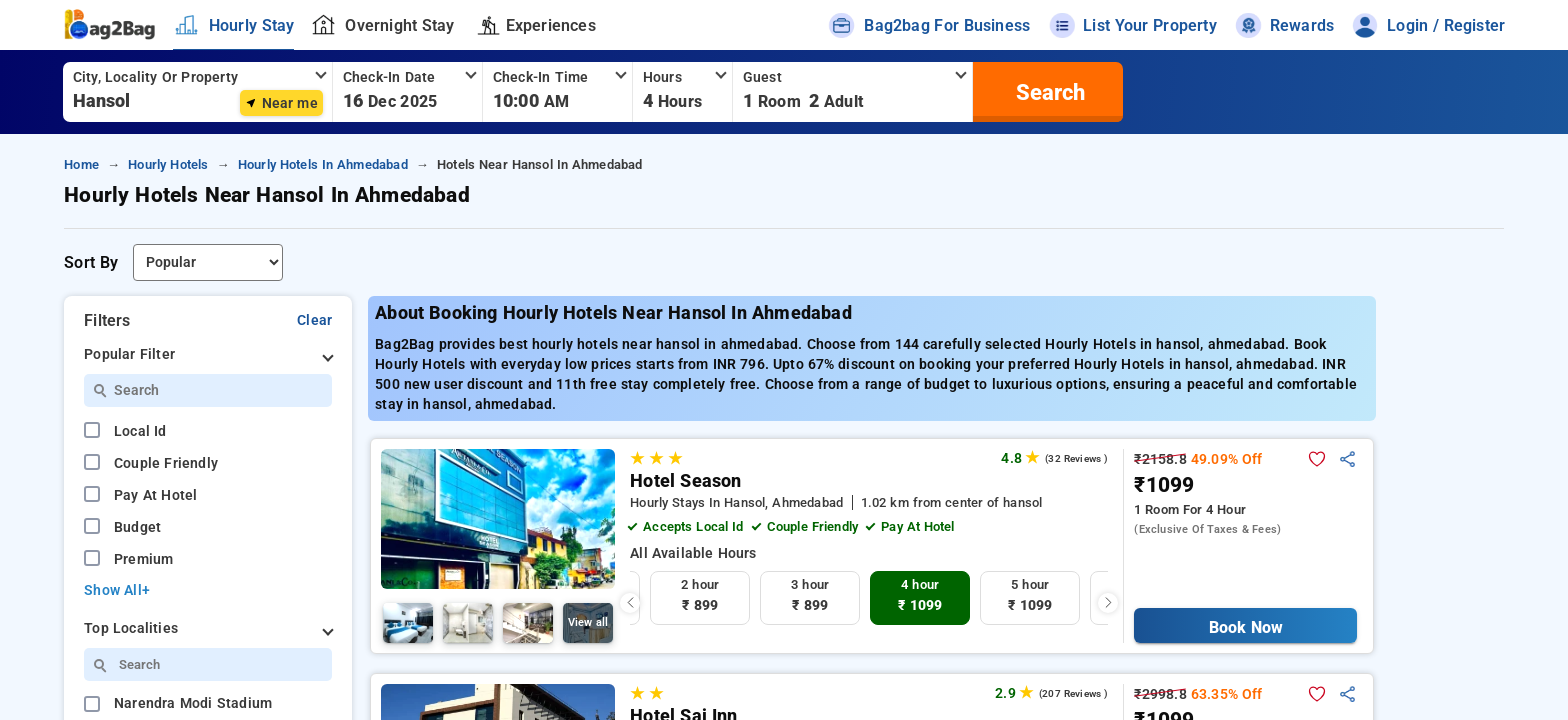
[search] (1048, 92)
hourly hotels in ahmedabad (323, 164)
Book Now (1245, 627)
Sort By (91, 262)
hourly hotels (168, 164)
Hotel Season (685, 481)
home (81, 164)
